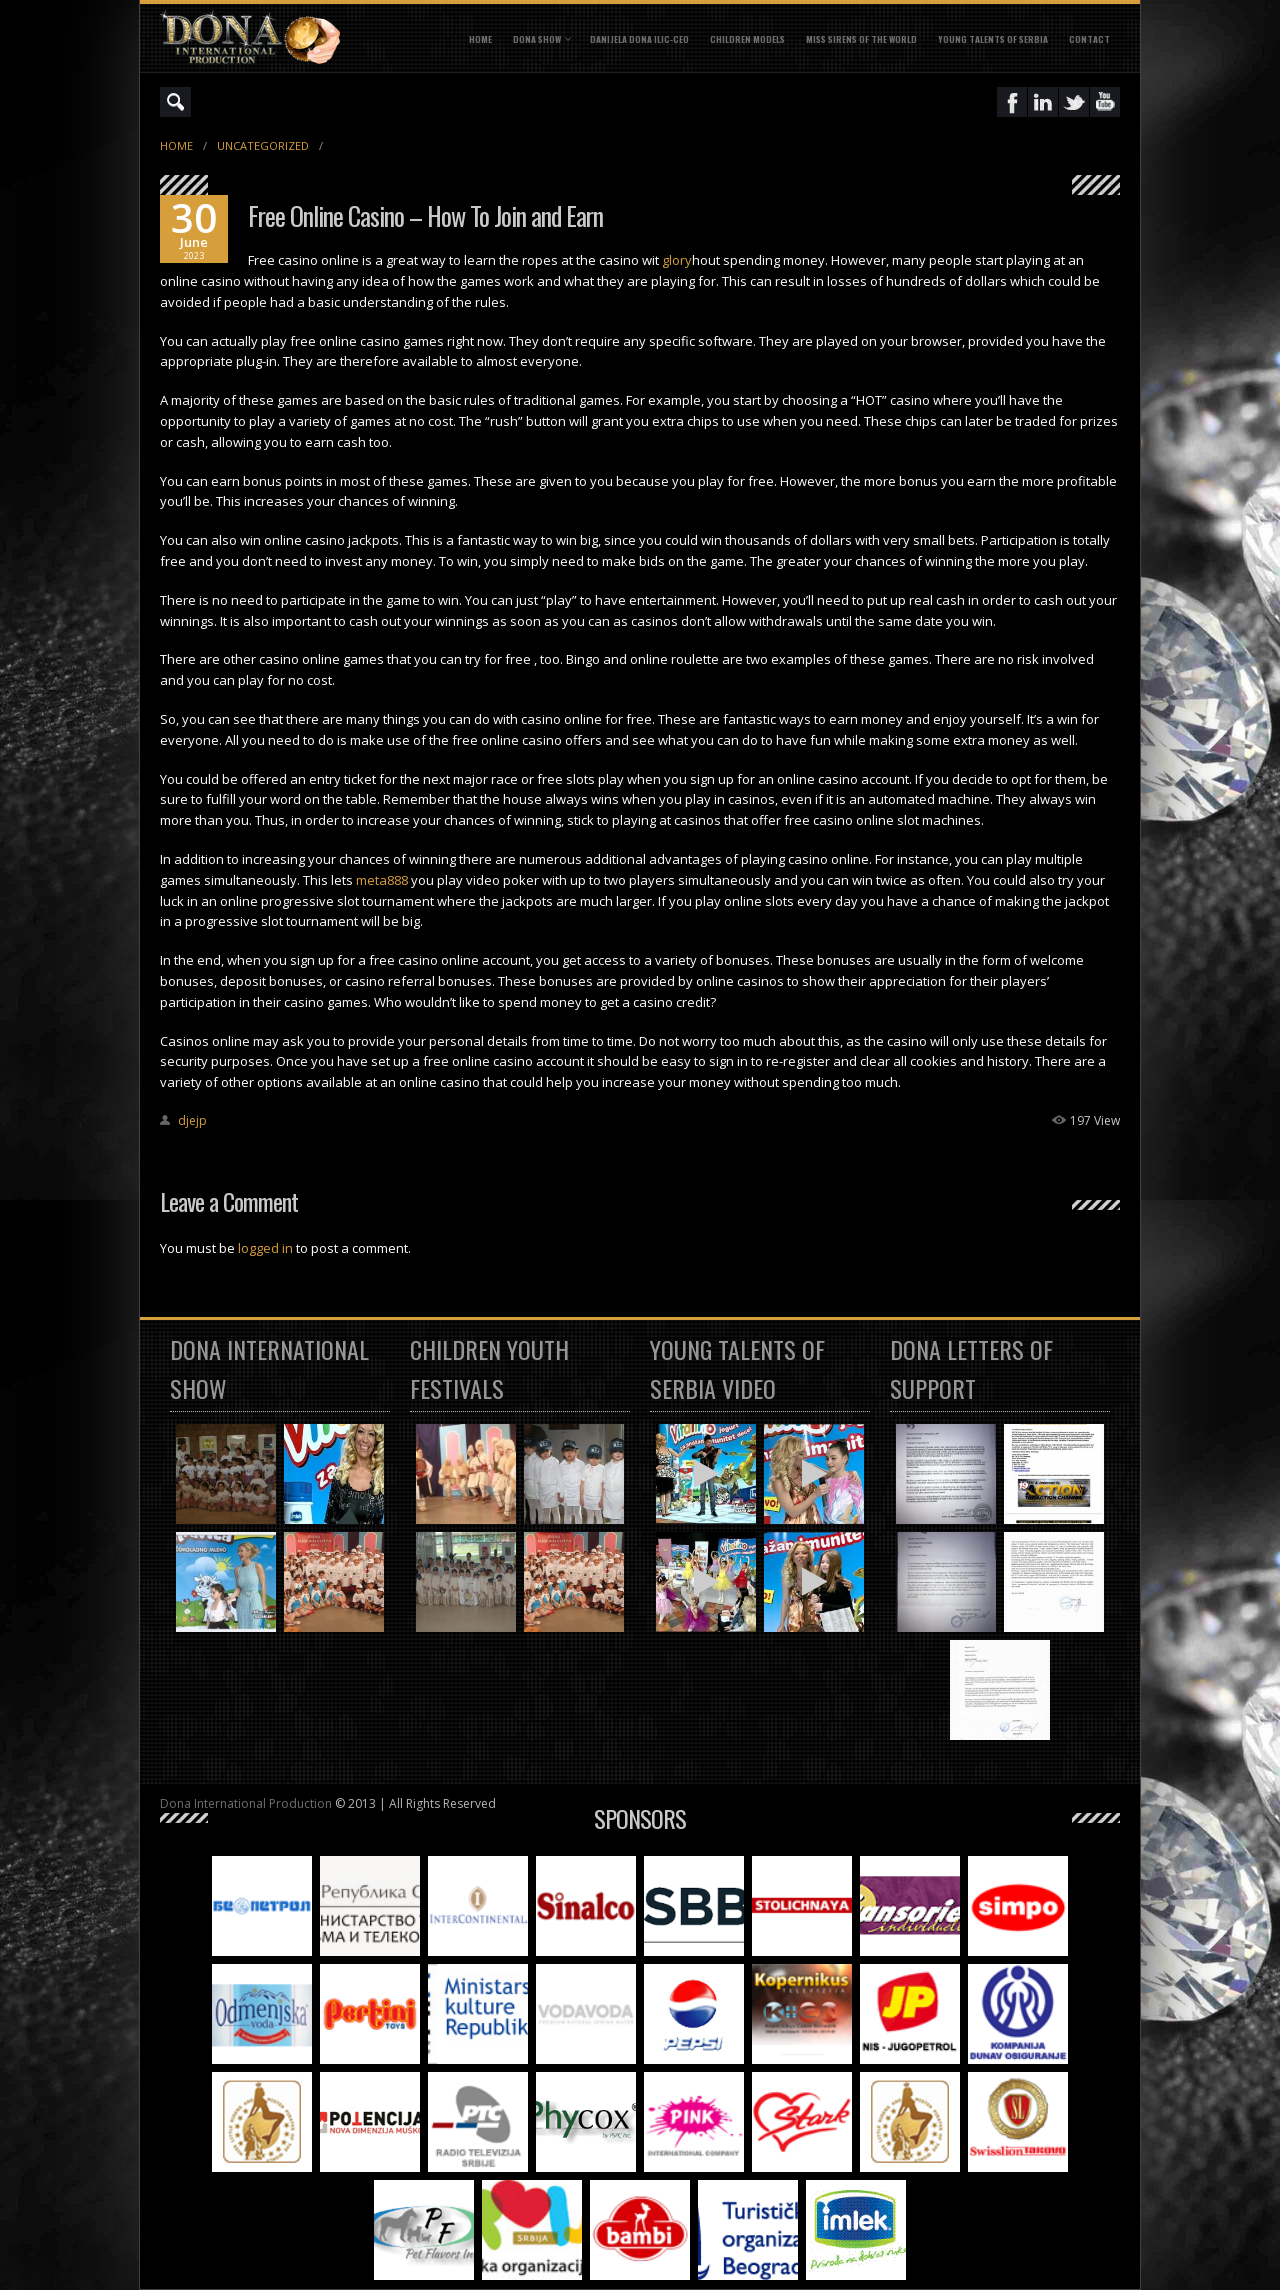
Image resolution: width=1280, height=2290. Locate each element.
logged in (265, 1248)
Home (480, 39)
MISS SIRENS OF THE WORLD (861, 39)
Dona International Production (246, 1803)
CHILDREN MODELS (747, 39)
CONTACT (1089, 39)
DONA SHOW (537, 39)
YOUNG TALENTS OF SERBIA (993, 39)
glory (677, 260)
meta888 (382, 880)
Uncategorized (263, 145)
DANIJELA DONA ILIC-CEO (639, 39)
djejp (192, 1120)
